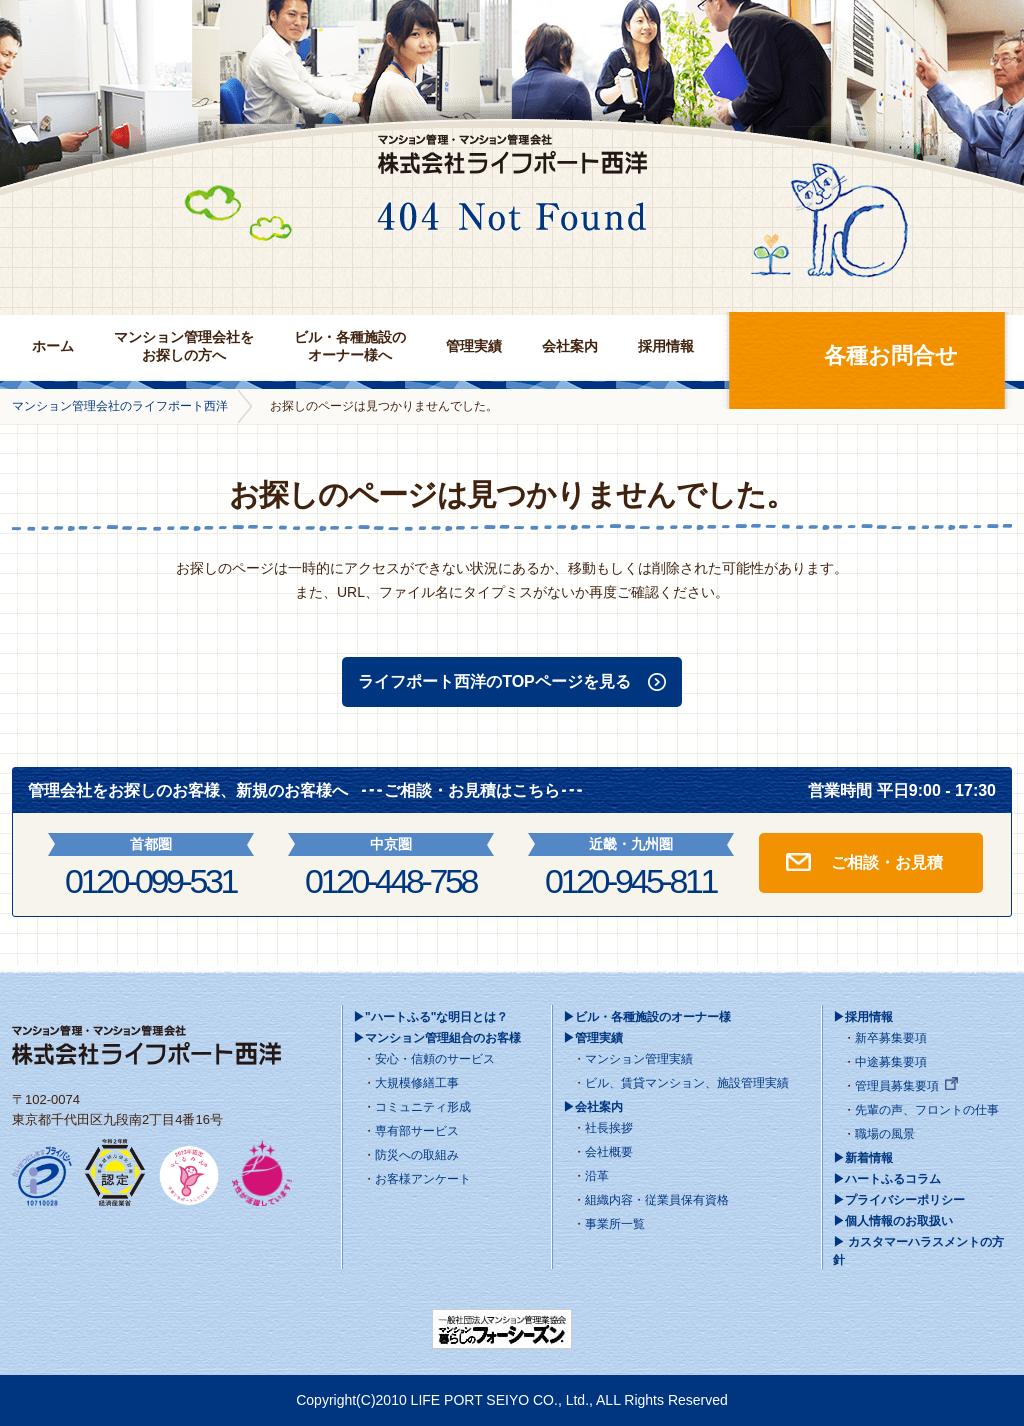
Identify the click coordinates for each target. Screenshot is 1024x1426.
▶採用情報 (863, 1017)
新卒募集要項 (891, 1038)
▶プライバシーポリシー (899, 1200)
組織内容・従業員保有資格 (657, 1200)
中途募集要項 (891, 1062)
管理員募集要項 (897, 1086)
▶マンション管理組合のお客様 (437, 1038)
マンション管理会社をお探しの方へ (184, 346)
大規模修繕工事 (417, 1083)
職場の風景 (885, 1134)
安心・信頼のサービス (435, 1059)
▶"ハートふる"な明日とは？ (430, 1017)
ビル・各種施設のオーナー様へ (350, 346)
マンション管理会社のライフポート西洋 (120, 406)
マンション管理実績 (639, 1059)
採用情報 (666, 346)
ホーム (53, 346)
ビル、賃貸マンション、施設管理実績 (687, 1083)
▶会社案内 (593, 1107)
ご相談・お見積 (887, 862)
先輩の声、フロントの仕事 (927, 1110)
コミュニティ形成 (423, 1107)
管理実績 (474, 346)
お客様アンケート (423, 1179)
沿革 (597, 1176)
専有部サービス (417, 1131)
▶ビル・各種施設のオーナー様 (647, 1017)
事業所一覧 (615, 1224)
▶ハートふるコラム (887, 1179)
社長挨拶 (609, 1128)
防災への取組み (417, 1155)
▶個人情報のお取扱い (893, 1221)
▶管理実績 (593, 1038)
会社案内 (570, 346)
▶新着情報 (863, 1158)
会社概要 (609, 1152)
